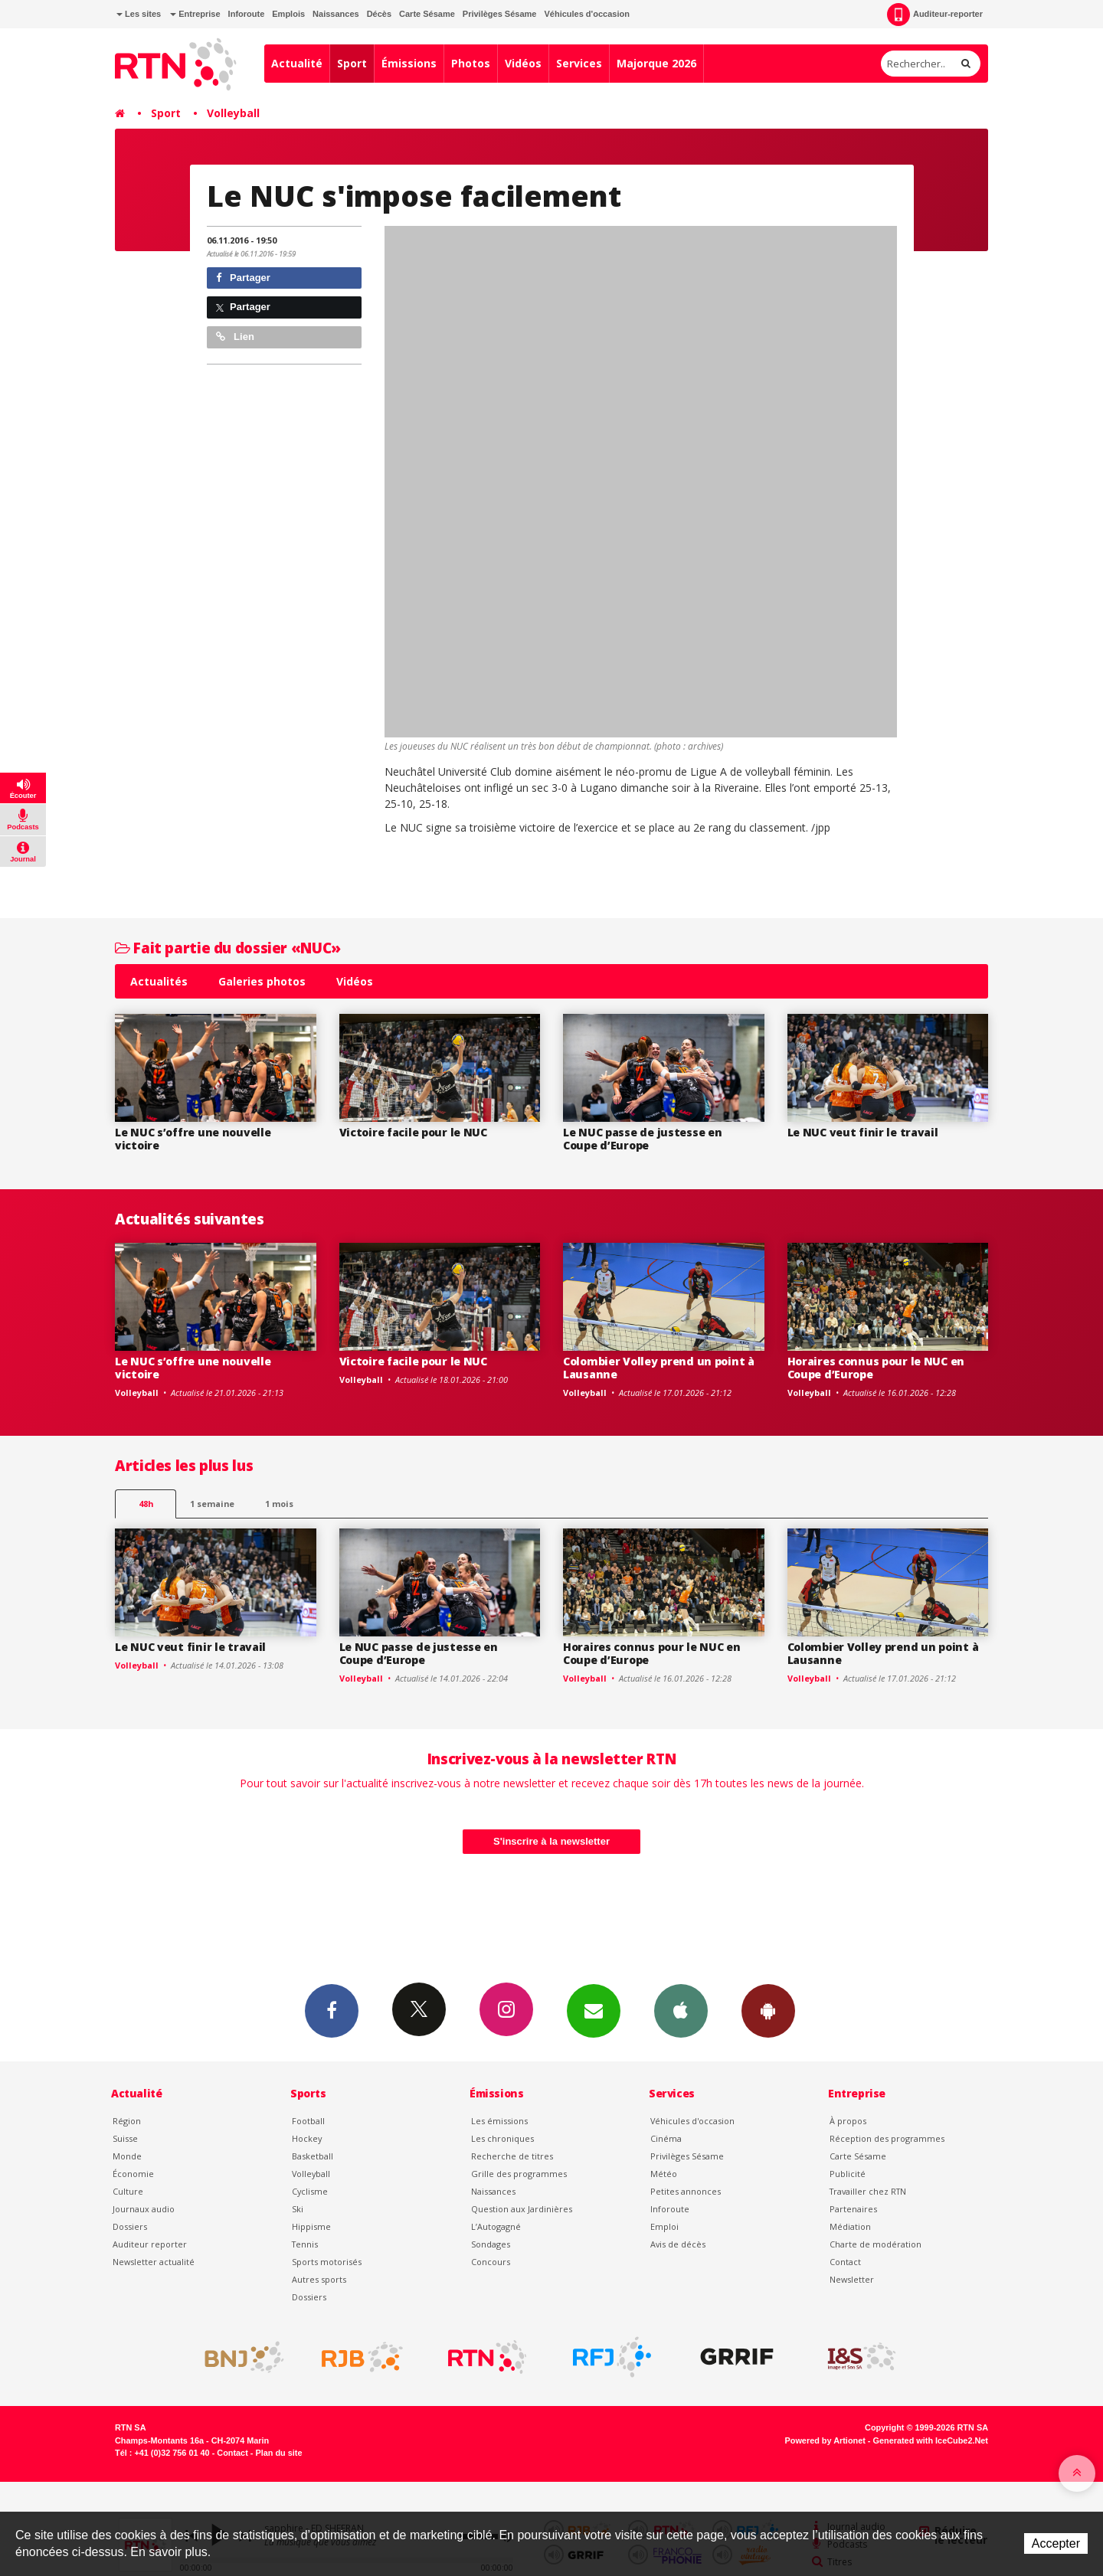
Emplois (288, 13)
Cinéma (666, 2138)
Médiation (850, 2226)
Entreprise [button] (195, 13)
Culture (128, 2191)
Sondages (490, 2244)
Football (308, 2121)
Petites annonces (685, 2191)
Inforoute (246, 13)
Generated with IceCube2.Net (930, 2440)
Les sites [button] (138, 13)
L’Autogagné (496, 2226)
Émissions (409, 63)
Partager (243, 277)
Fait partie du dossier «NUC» (228, 947)
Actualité (296, 63)
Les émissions (499, 2121)
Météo (663, 2174)
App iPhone (681, 2010)
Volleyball (233, 113)
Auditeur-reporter (935, 14)
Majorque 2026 (656, 63)
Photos (470, 63)
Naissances (336, 13)
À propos (848, 2121)
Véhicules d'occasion (586, 13)
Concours (490, 2262)
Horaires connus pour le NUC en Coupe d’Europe (876, 1367)
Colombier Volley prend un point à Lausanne (658, 1367)
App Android (768, 2010)
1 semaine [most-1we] (212, 1503)
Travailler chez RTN (868, 2191)
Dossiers (130, 2226)
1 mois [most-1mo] (279, 1503)
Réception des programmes (887, 2138)
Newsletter (852, 2279)
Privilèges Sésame (500, 13)
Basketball (312, 2156)
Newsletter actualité (154, 2262)
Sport (352, 63)
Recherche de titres (512, 2156)
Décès (379, 13)
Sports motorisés (327, 2262)
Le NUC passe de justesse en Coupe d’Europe (642, 1138)
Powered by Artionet (825, 2440)
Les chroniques (502, 2138)
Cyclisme (310, 2191)
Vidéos (523, 63)
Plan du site (278, 2452)
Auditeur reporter (150, 2244)
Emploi (664, 2226)
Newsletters (593, 2010)
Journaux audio (144, 2209)
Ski (297, 2209)
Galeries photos (262, 981)
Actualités (159, 981)
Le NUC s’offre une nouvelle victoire (192, 1138)
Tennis (305, 2244)
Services (579, 63)
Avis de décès (677, 2244)
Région (127, 2121)
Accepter (1056, 2543)
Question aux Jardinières (521, 2209)
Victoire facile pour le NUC (413, 1132)
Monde (127, 2156)
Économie (133, 2174)
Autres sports (319, 2279)
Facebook (331, 2010)
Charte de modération (875, 2244)
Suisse (125, 2138)
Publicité (848, 2174)
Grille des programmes (519, 2174)
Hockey (307, 2138)
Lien (235, 336)
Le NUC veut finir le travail (862, 1132)
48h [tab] (146, 1503)
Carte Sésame (427, 13)
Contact (845, 2262)
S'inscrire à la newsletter (551, 1841)
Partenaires (853, 2209)
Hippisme (311, 2226)
